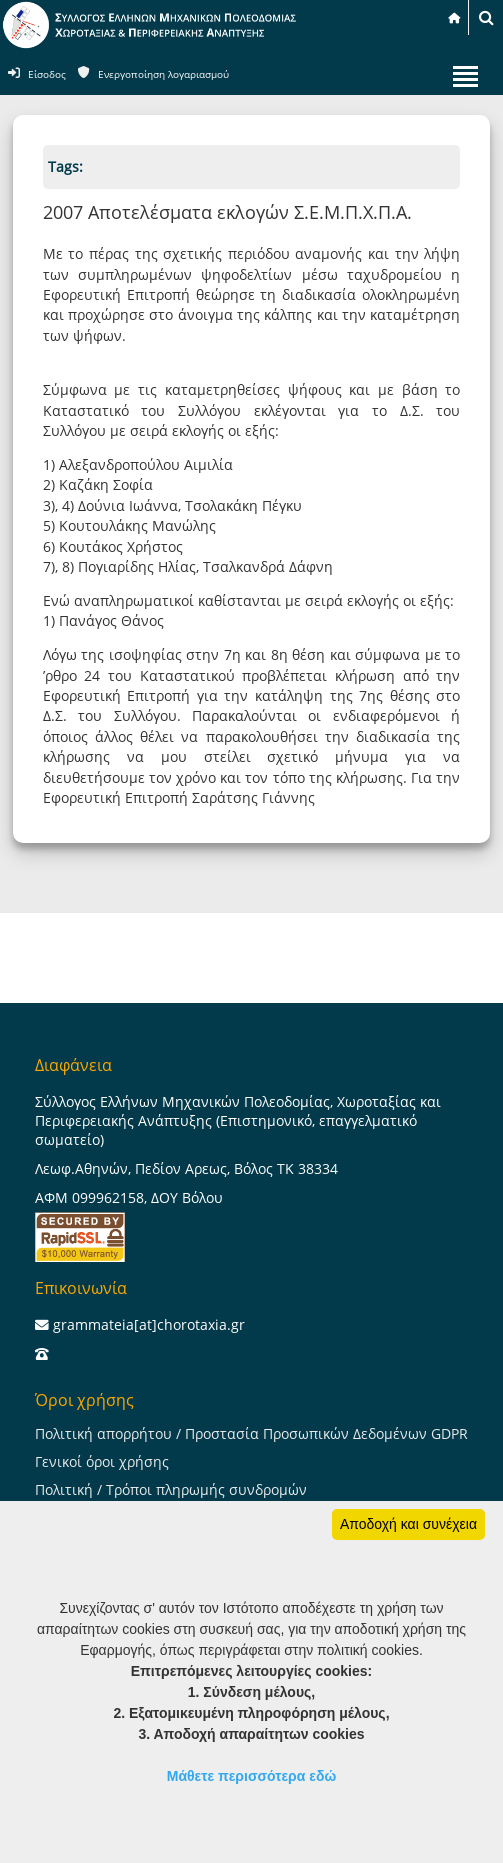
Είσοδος (47, 74)
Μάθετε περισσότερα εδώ (252, 1776)
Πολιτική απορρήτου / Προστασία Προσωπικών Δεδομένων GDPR (251, 1433)
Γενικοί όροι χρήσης (102, 1461)
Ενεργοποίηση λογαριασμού (163, 74)
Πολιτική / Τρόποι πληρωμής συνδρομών (171, 1489)
